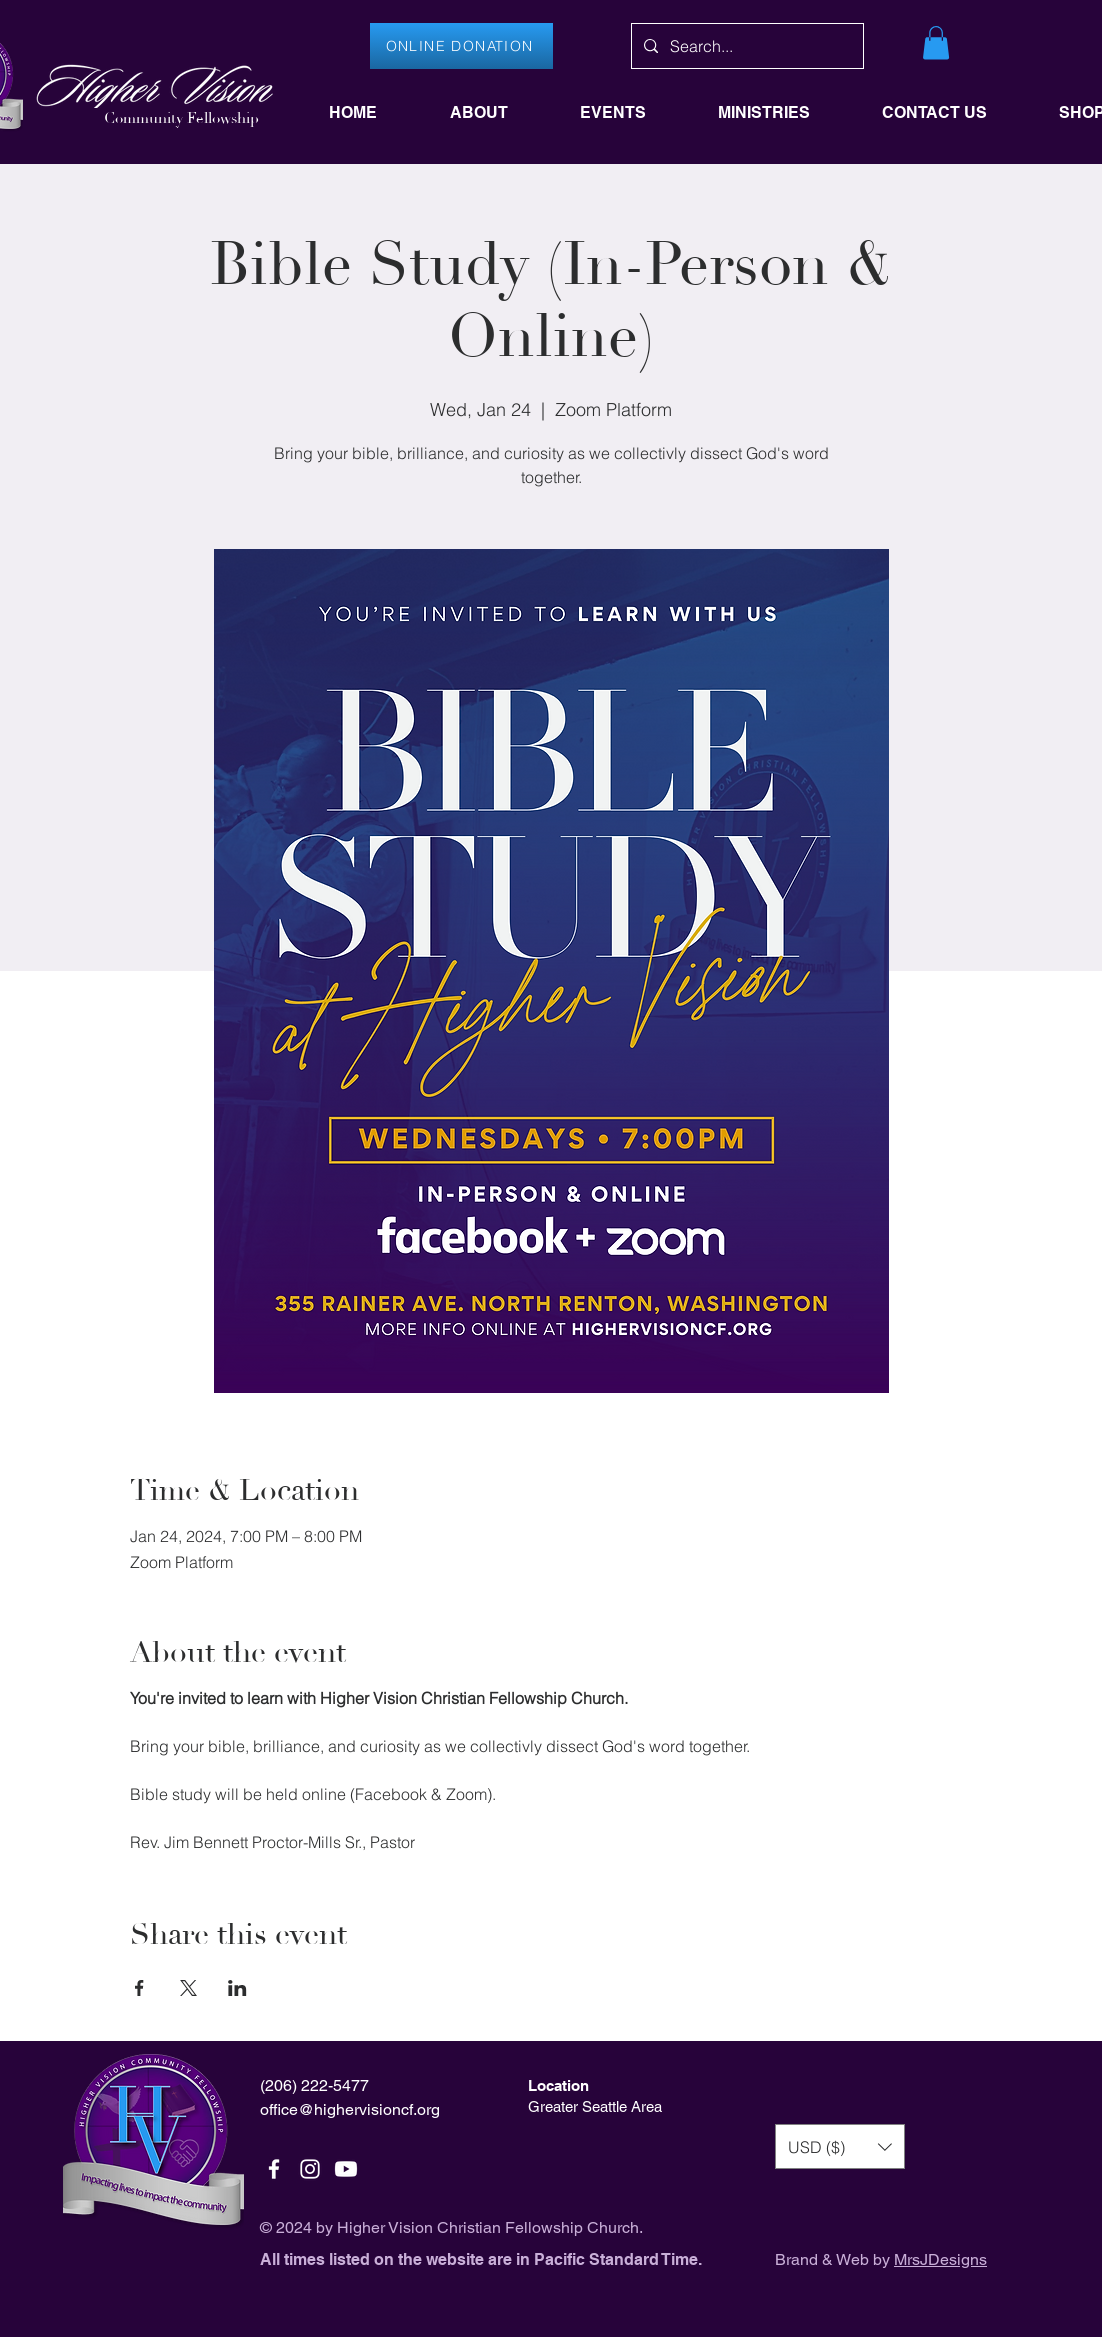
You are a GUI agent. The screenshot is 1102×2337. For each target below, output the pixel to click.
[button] (936, 42)
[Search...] (745, 46)
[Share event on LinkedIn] (237, 1988)
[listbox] (840, 2146)
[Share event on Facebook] (139, 1988)
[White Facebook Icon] (274, 2169)
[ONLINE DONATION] (461, 46)
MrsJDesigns (940, 2259)
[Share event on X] (188, 1988)
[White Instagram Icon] (310, 2169)
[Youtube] (346, 2169)
